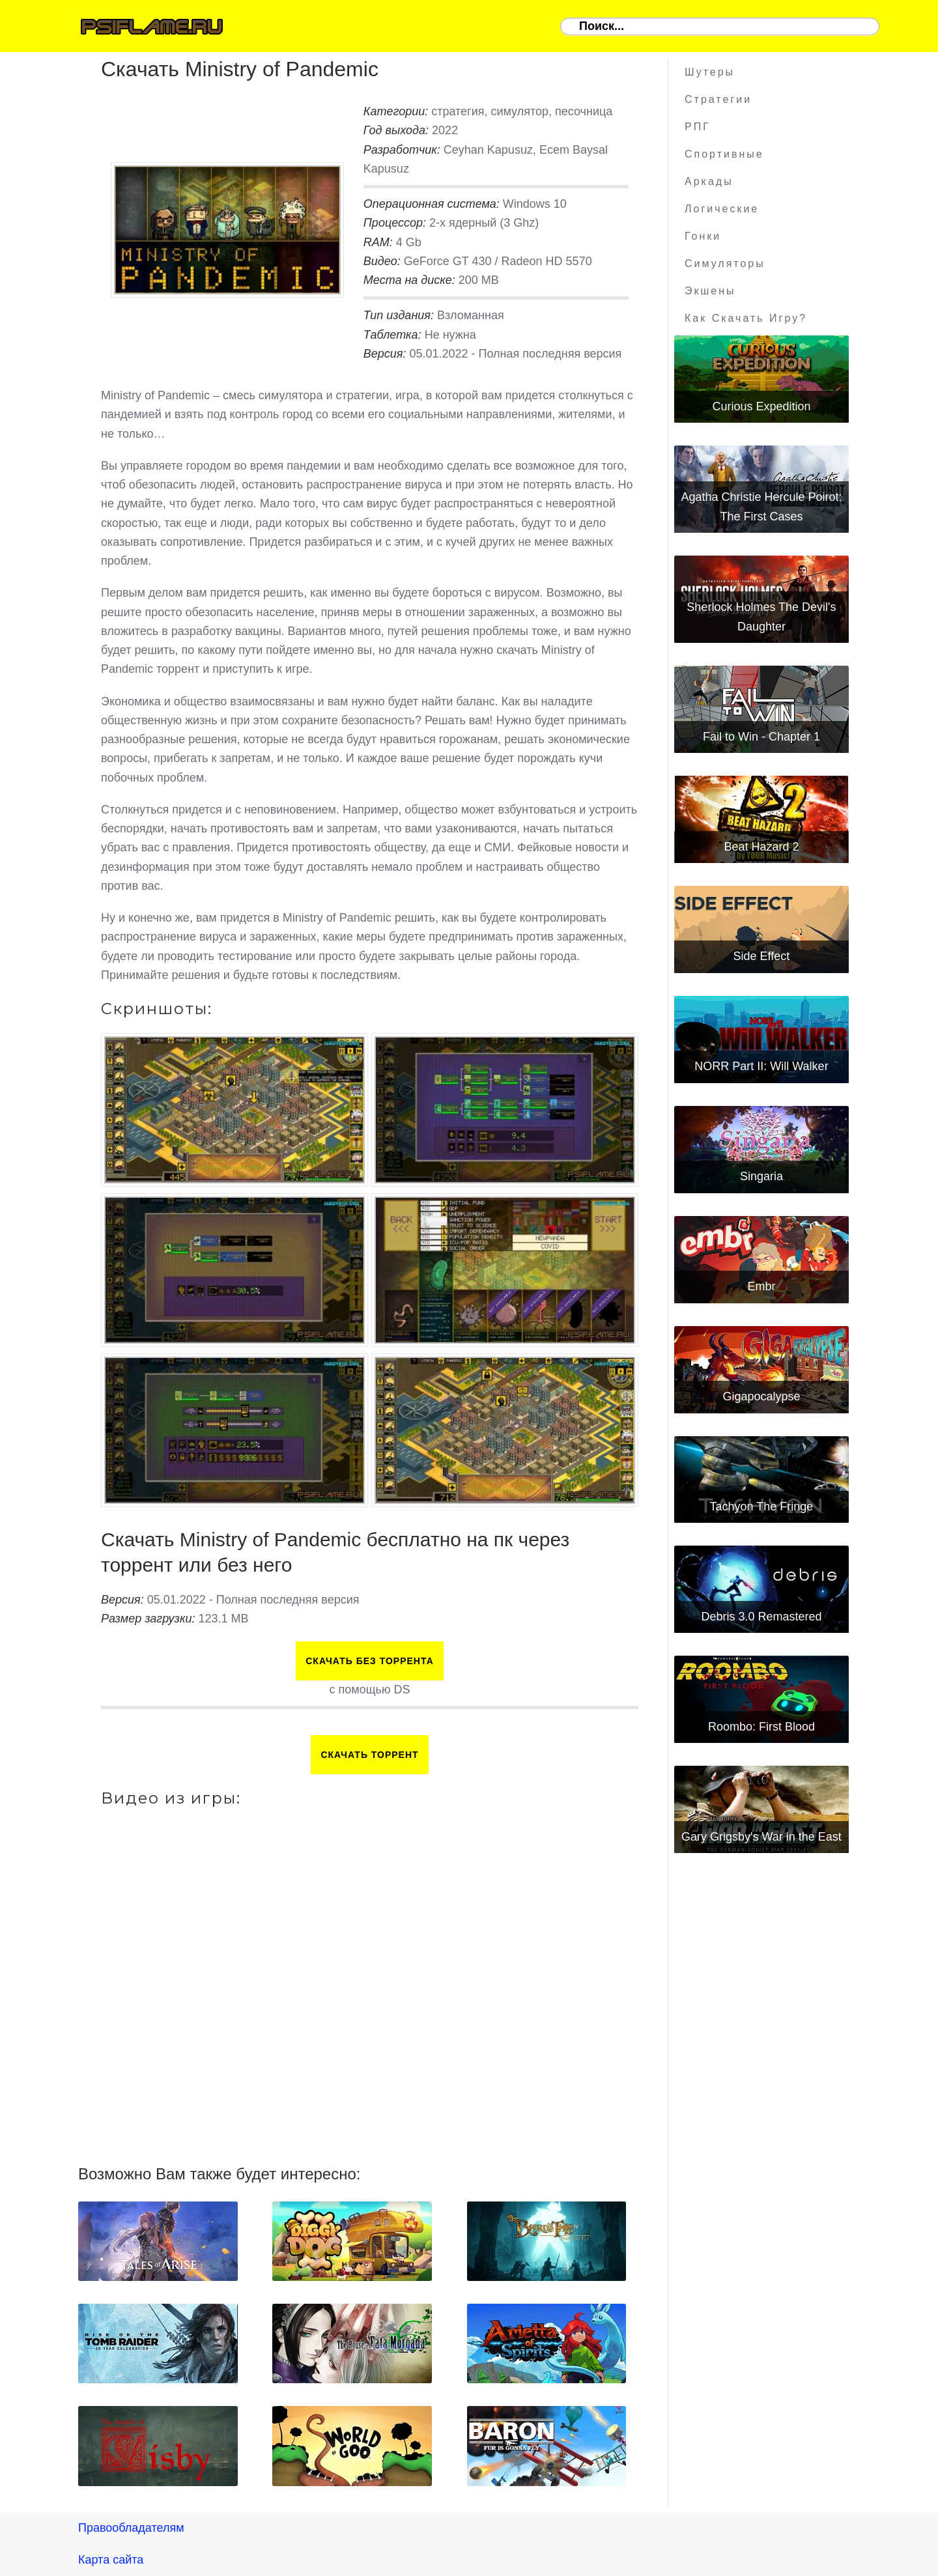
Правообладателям (131, 2527)
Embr (761, 1286)
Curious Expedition (761, 406)
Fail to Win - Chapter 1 (761, 736)
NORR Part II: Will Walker (761, 1066)
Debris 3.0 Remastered (761, 1616)
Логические (722, 208)
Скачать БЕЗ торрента (370, 1661)
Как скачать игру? (746, 318)
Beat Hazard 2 (761, 846)
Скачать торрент (369, 1754)
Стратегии (718, 99)
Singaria (761, 1176)
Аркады (709, 181)
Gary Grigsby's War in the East (761, 1836)
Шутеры (710, 72)
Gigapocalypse (761, 1396)
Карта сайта (110, 2559)
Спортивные (724, 154)
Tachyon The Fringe (762, 1506)
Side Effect (761, 956)
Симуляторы (725, 263)
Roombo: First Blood (761, 1726)
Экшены (710, 290)
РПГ (698, 126)
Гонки (703, 236)
